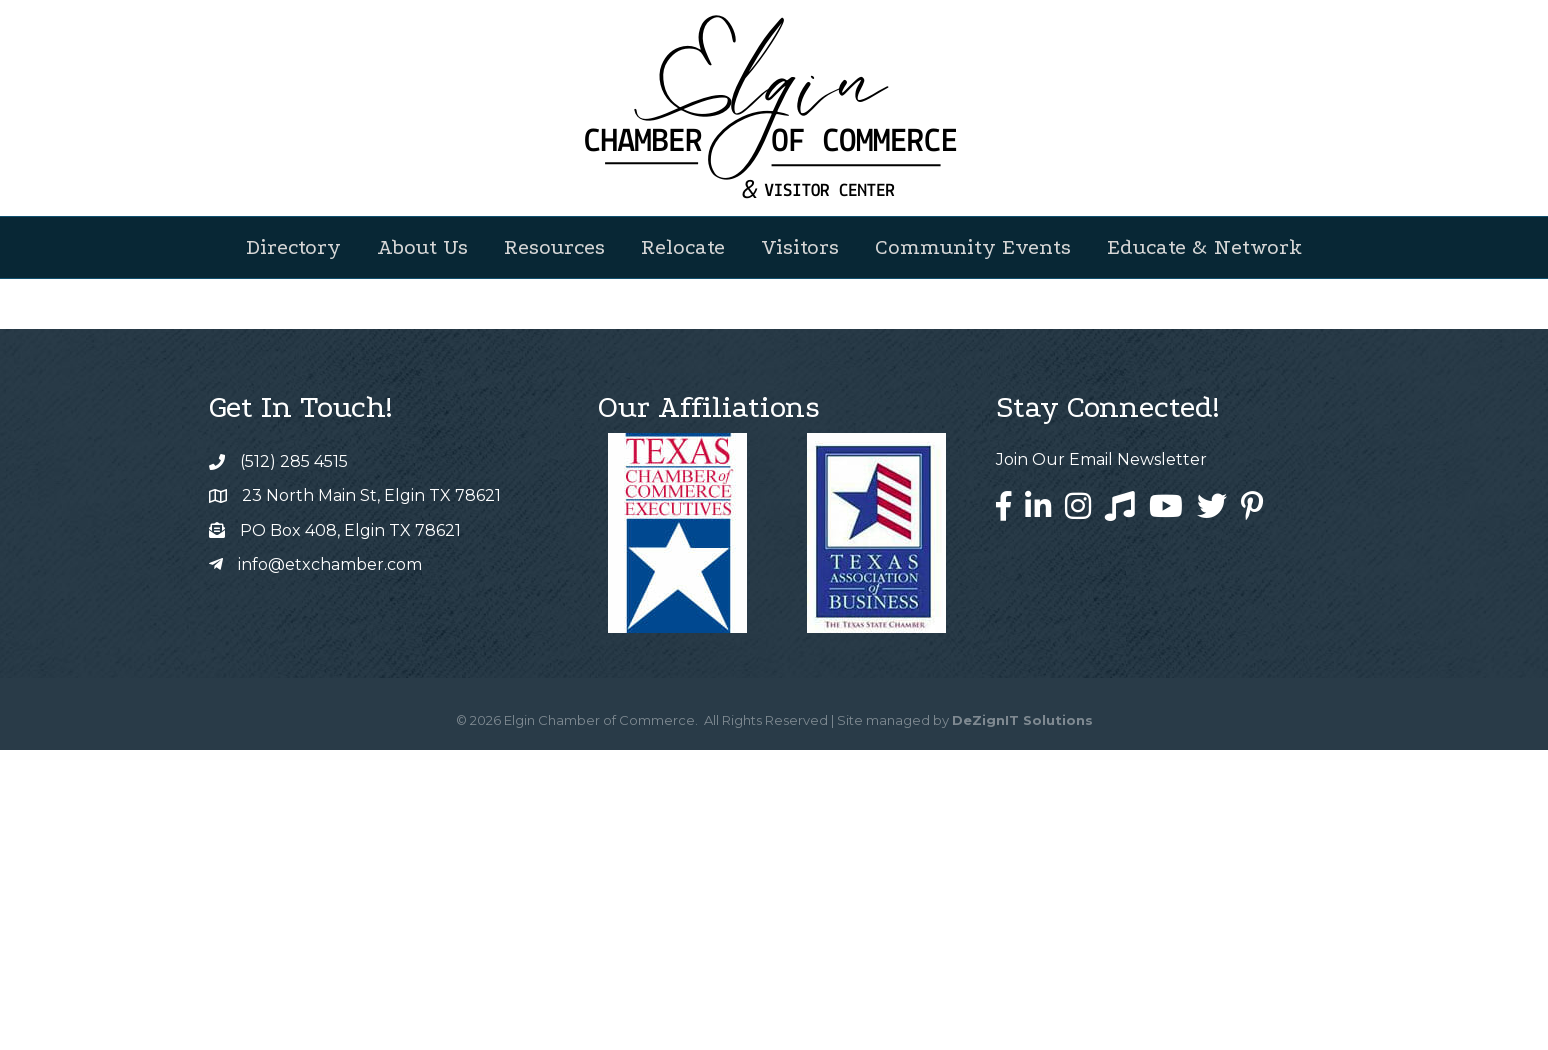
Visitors (800, 247)
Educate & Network (1204, 247)
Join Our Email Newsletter (1101, 759)
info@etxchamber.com (330, 864)
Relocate (683, 247)
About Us (422, 247)
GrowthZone (826, 552)
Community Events (973, 247)
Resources (554, 247)
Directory (293, 247)
